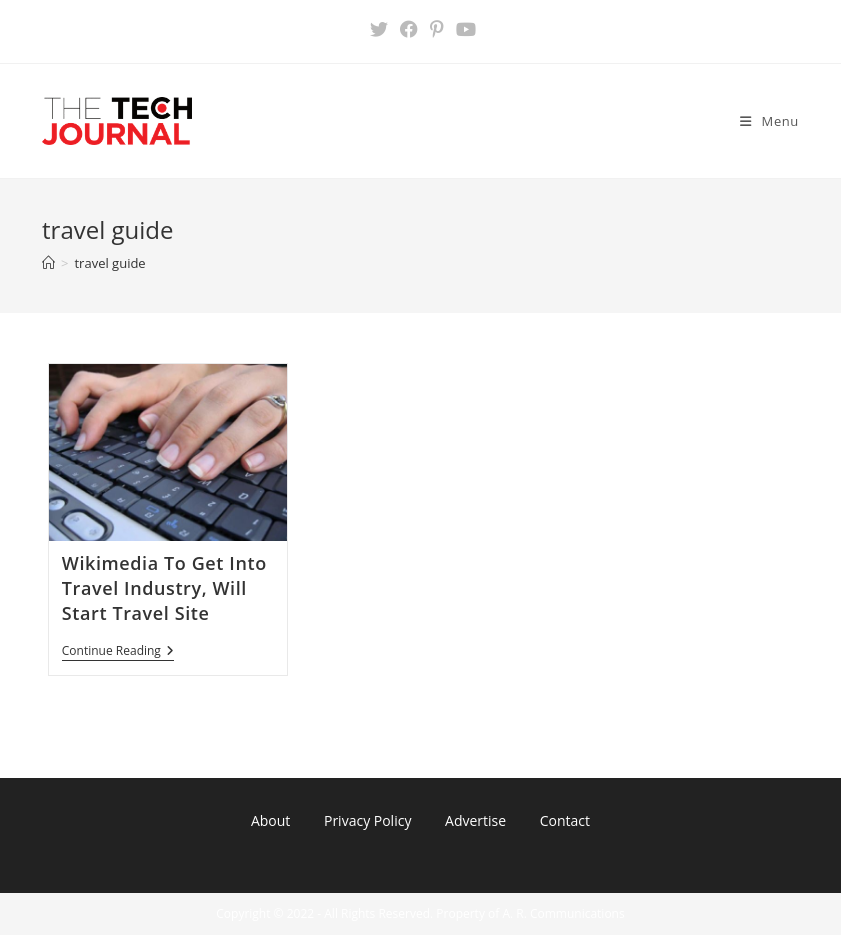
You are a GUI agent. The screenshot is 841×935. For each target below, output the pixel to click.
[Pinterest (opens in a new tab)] (437, 29)
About (270, 820)
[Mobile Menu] (769, 121)
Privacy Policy (367, 820)
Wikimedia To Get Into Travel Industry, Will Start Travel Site (164, 588)
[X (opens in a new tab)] (379, 29)
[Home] (48, 263)
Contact (565, 820)
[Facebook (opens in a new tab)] (409, 29)
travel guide (109, 263)
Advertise (475, 820)
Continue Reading (118, 652)
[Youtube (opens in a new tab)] (463, 29)
